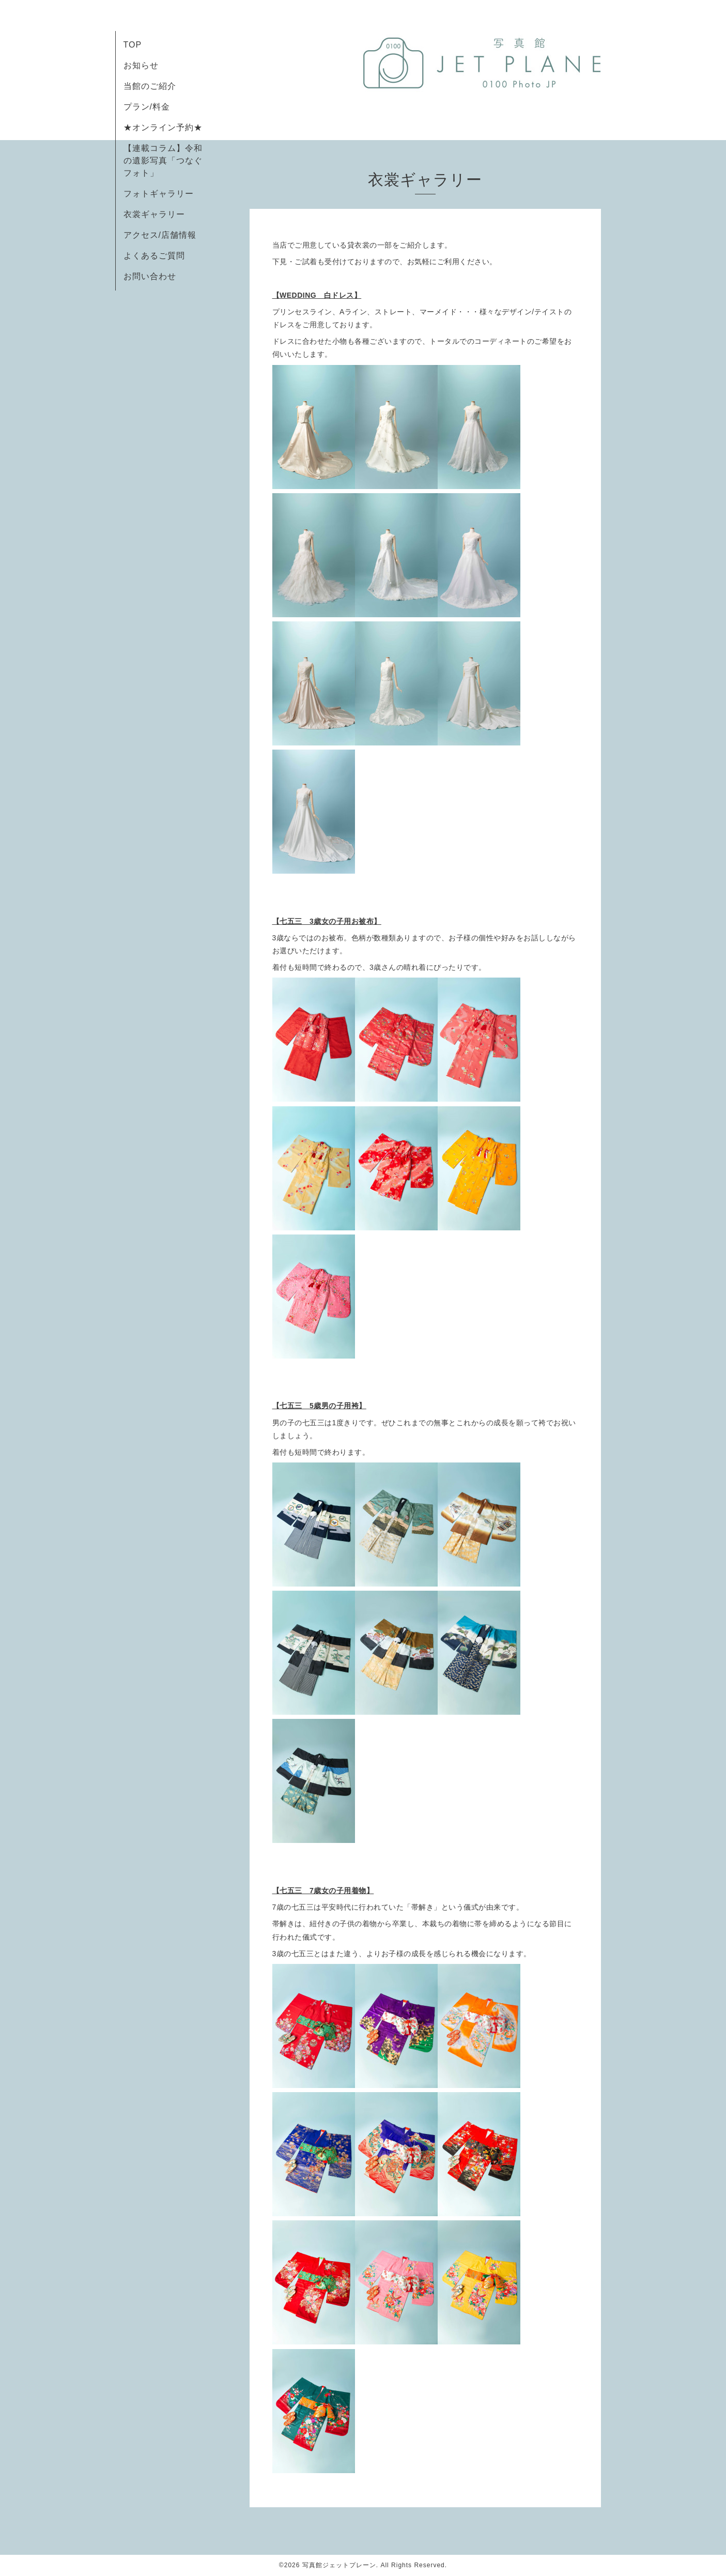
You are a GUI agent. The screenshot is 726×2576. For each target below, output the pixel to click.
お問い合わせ (149, 276)
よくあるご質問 (154, 255)
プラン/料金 (146, 106)
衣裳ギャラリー (154, 214)
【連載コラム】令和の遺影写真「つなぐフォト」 (163, 160)
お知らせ (141, 65)
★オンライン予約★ (163, 127)
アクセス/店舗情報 (159, 235)
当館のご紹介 (149, 86)
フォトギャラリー (158, 193)
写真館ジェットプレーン (339, 2565)
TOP (132, 44)
